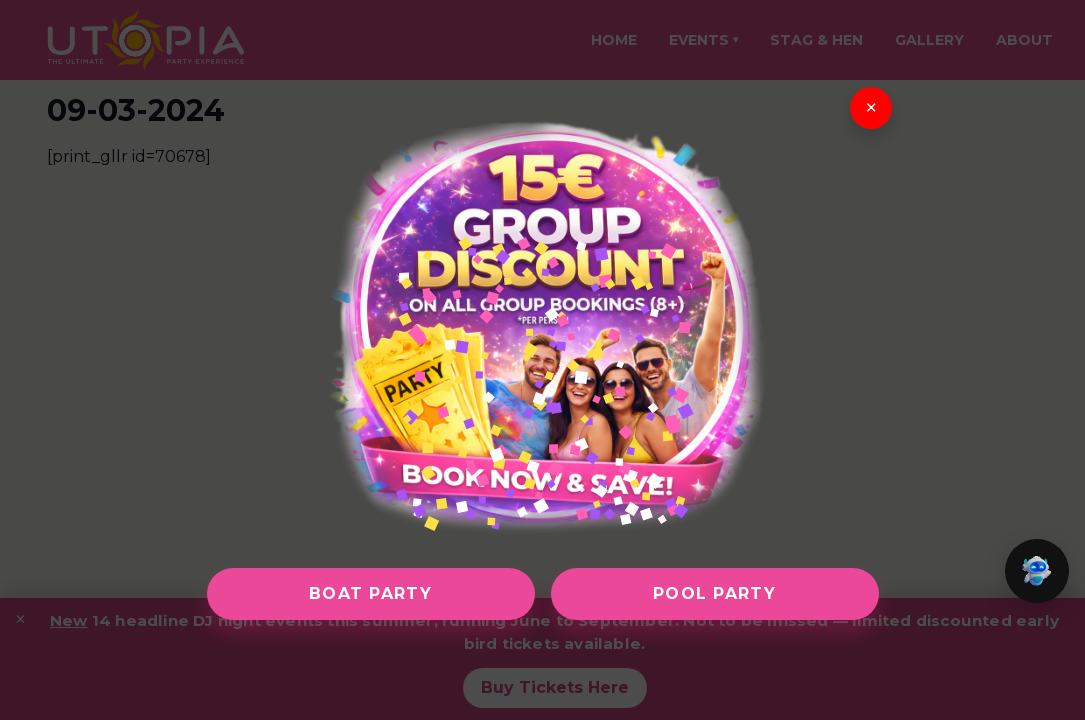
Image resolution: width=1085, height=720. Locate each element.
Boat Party (370, 593)
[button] (1037, 571)
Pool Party (714, 593)
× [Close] (870, 108)
